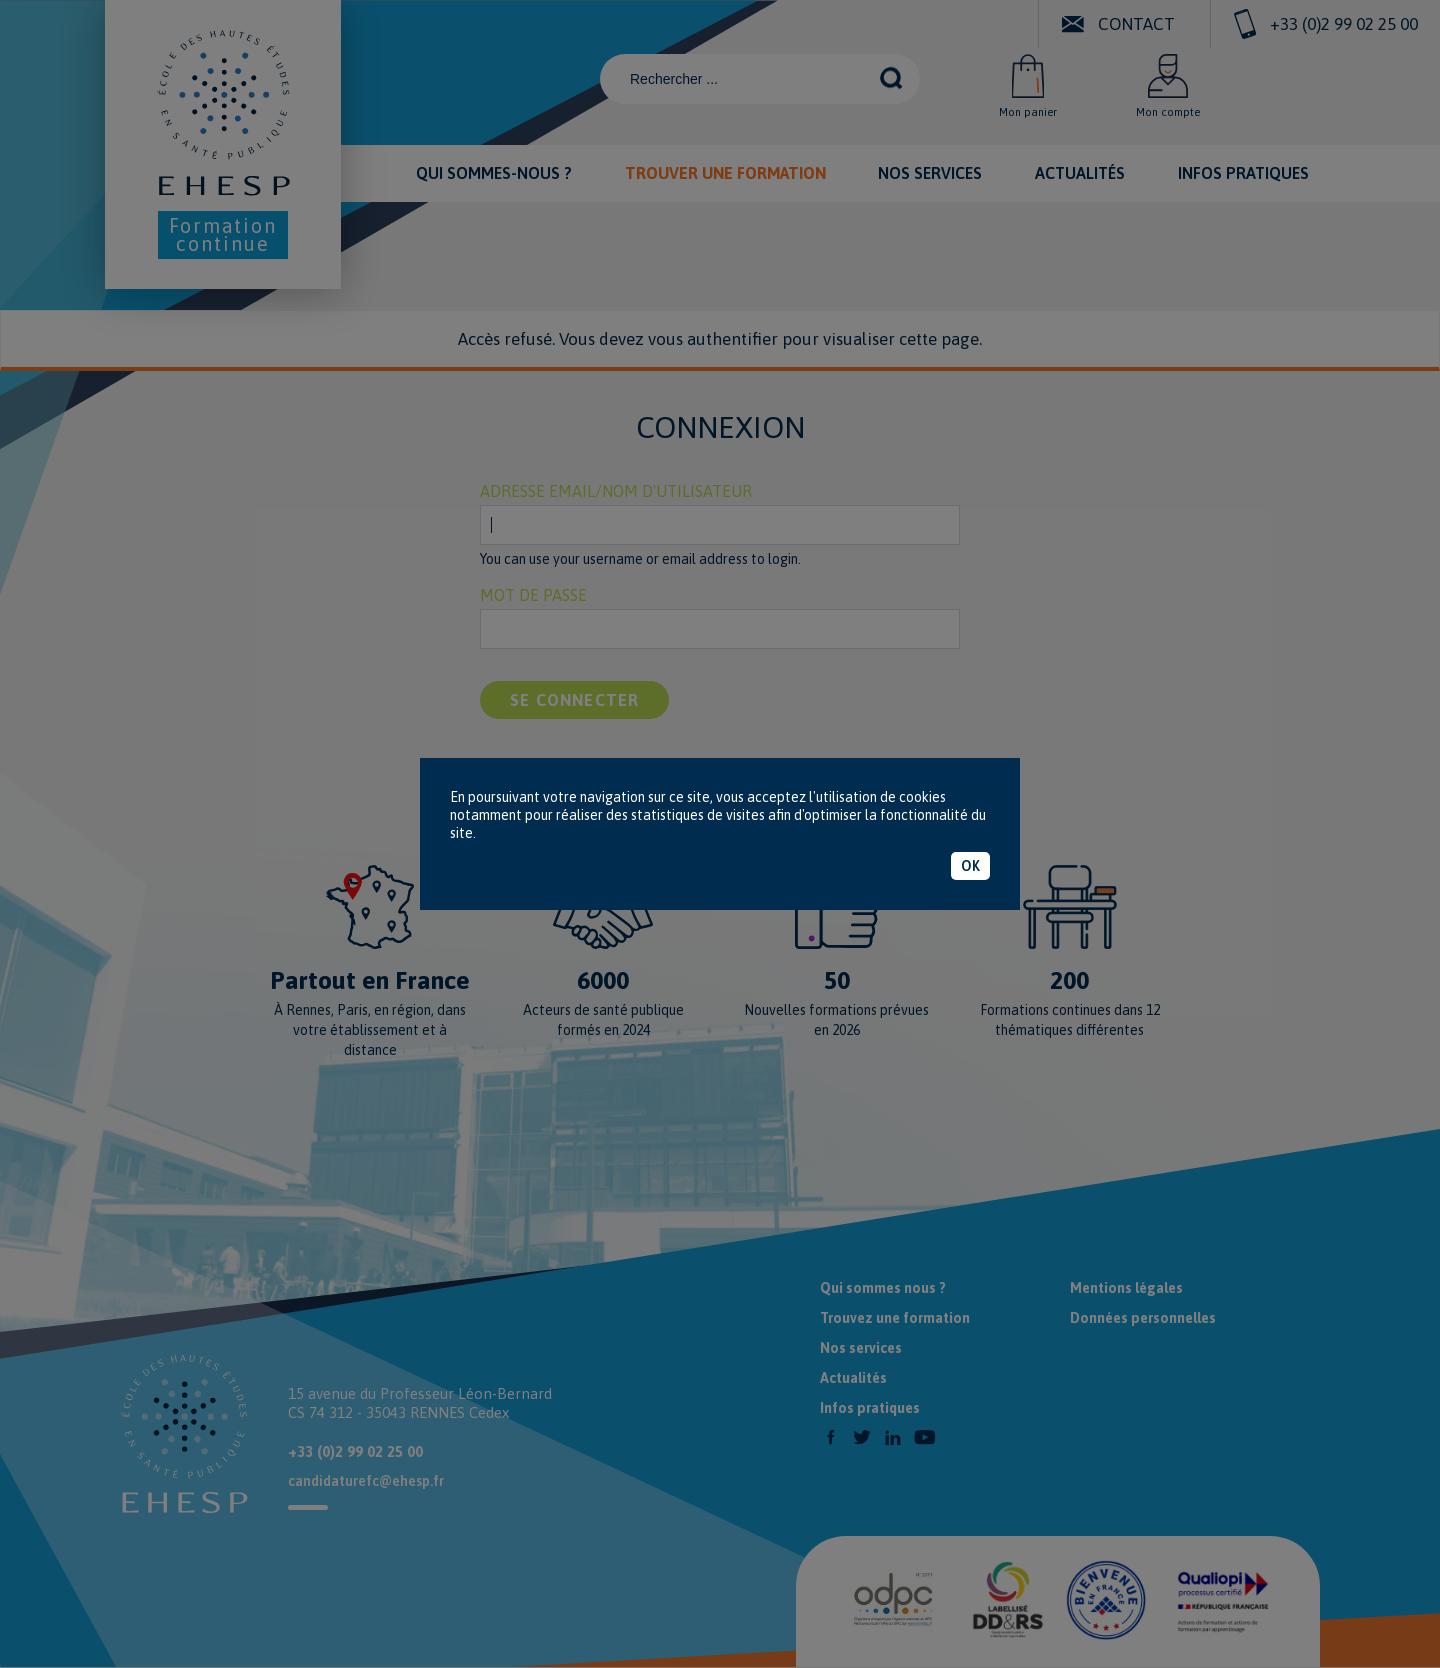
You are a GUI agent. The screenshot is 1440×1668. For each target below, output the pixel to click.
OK (970, 866)
